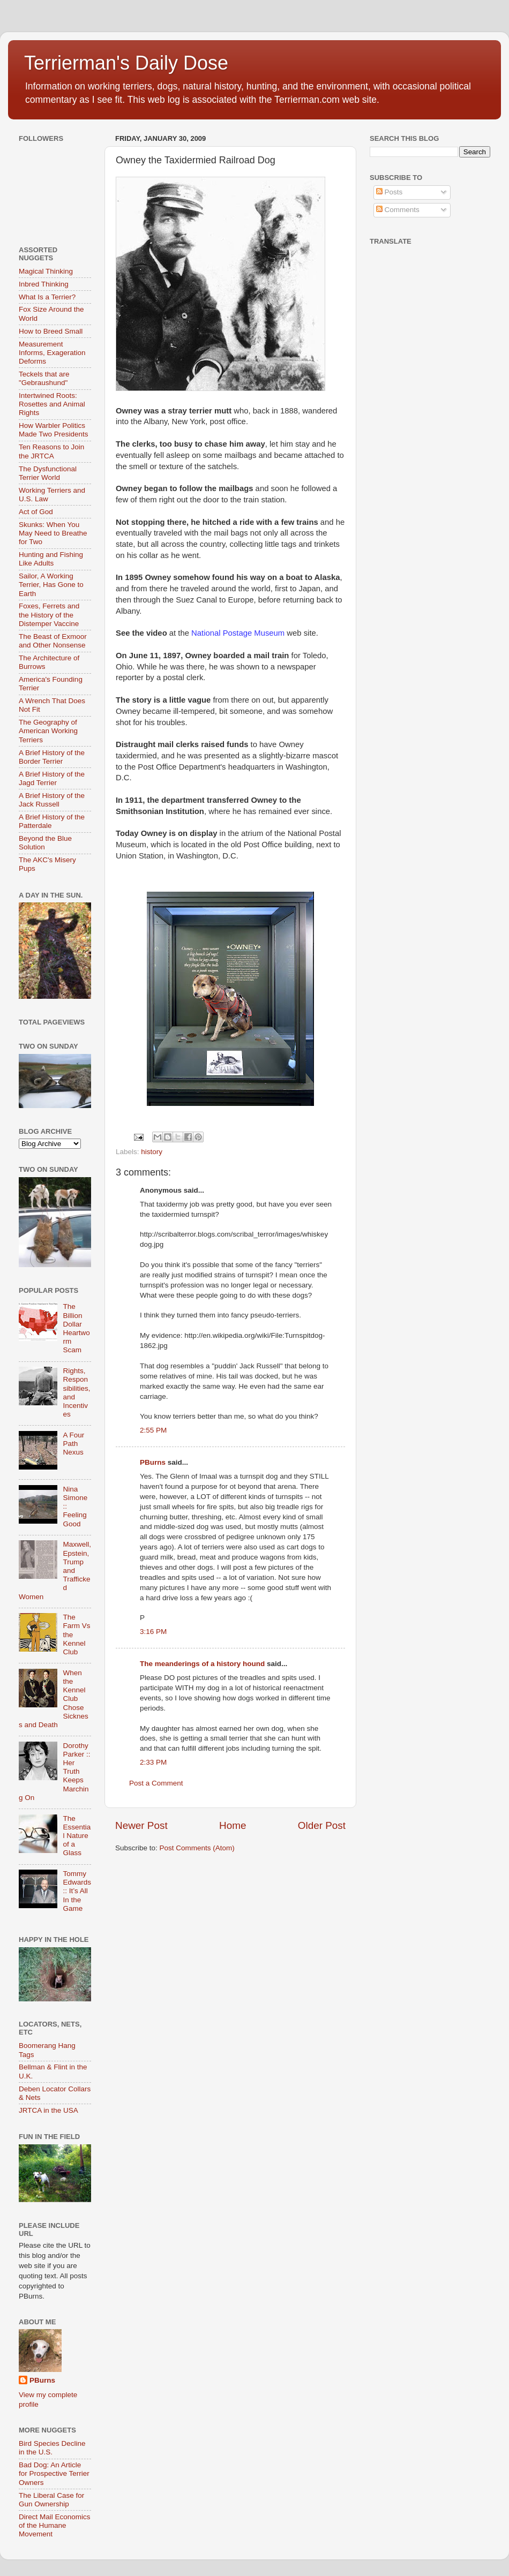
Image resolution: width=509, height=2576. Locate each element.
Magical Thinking (46, 271)
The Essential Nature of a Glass (77, 1835)
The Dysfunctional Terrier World (48, 473)
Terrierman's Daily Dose (126, 63)
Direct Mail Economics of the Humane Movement (55, 2525)
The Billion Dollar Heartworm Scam (76, 1328)
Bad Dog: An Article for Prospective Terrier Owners (54, 2473)
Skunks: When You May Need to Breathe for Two (53, 533)
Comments (398, 210)
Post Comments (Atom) (197, 1848)
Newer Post (141, 1825)
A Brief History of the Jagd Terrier (52, 778)
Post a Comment (156, 1783)
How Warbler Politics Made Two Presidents (53, 429)
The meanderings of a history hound (202, 1664)
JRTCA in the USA (48, 2110)
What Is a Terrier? (47, 297)
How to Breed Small (51, 331)
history (151, 1152)
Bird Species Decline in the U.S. (52, 2447)
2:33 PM (153, 1762)
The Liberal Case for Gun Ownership (51, 2499)
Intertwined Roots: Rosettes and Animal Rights (52, 404)
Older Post (322, 1825)
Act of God (36, 512)
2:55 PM (153, 1430)
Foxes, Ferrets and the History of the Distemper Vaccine (49, 614)
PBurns (153, 1462)
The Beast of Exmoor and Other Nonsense (53, 640)
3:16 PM (153, 1632)
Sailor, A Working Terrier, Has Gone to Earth (51, 584)
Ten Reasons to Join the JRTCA (51, 451)
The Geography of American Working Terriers (48, 730)
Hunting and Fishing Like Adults (51, 559)
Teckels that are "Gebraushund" (44, 378)
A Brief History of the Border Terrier (52, 757)
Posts (389, 192)
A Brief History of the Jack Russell (52, 800)
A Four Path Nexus (73, 1443)
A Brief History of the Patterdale (52, 821)
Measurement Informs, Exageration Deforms (52, 352)
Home (232, 1825)
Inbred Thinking (44, 284)
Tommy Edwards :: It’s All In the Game (77, 1891)
